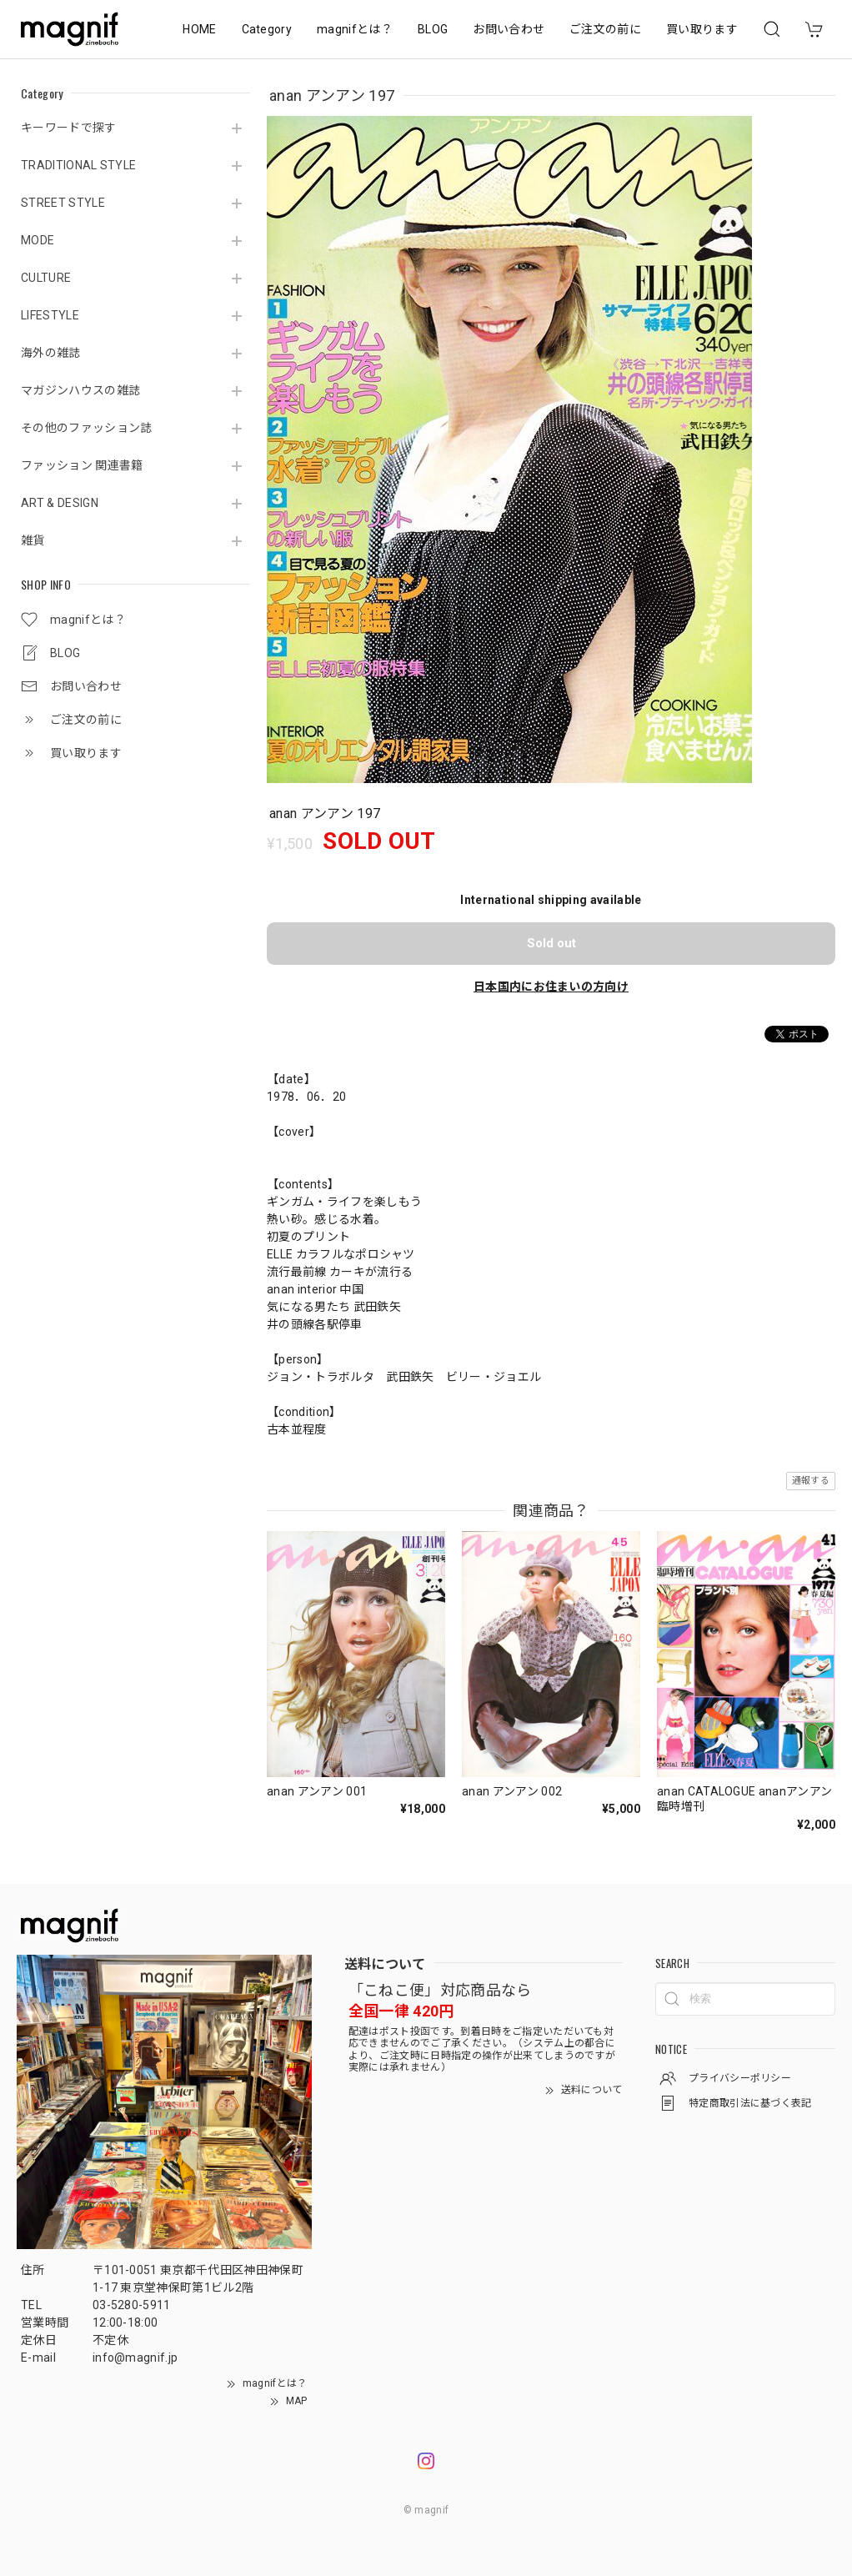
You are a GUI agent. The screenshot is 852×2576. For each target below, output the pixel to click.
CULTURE (46, 277)
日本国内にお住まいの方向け (551, 986)
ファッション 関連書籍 (82, 465)
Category (267, 29)
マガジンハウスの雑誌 (80, 390)
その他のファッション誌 (87, 427)
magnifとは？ (355, 29)
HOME (199, 29)
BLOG (433, 29)
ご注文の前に (605, 29)
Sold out (551, 943)
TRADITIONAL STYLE (78, 165)
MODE (37, 240)
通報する (810, 1480)
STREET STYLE (63, 202)
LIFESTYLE (50, 315)
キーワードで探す (69, 127)
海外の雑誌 (51, 352)
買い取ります (702, 29)
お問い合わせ (508, 29)
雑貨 (33, 540)
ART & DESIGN (59, 503)
